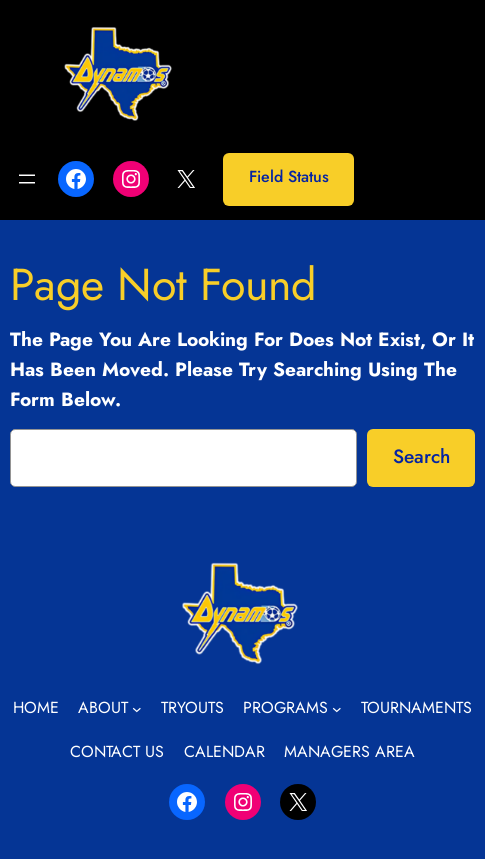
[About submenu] (137, 709)
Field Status (289, 176)
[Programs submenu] (337, 709)
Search (421, 456)
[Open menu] (27, 179)
